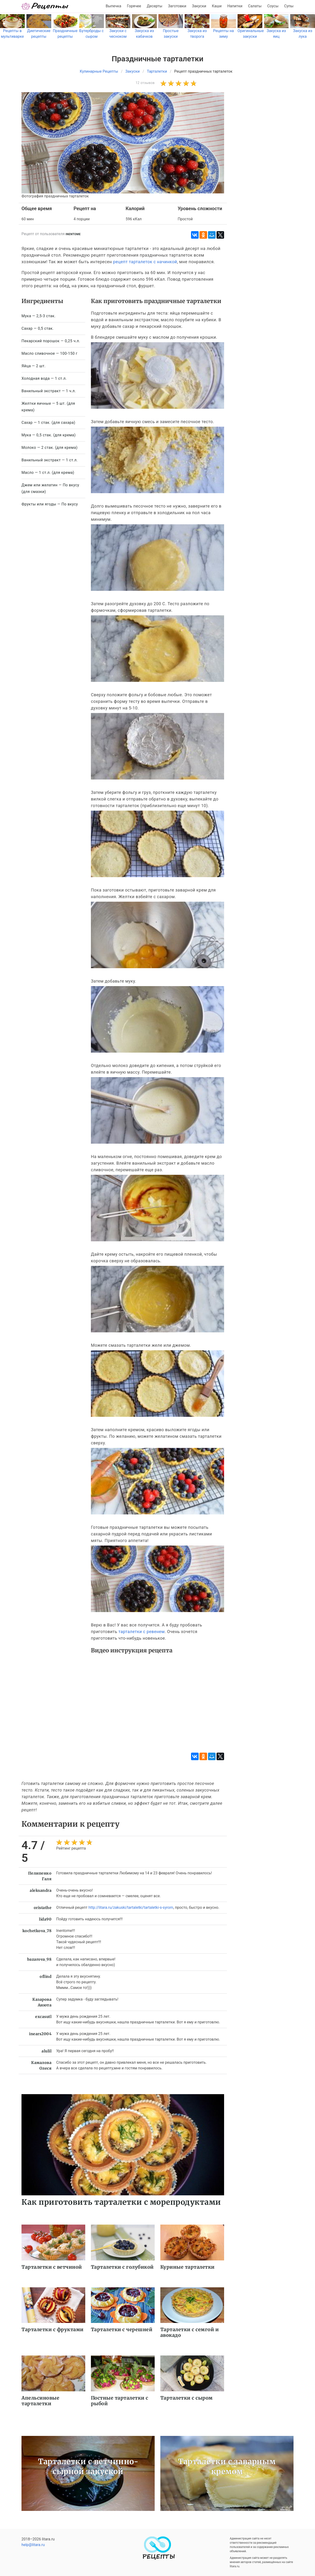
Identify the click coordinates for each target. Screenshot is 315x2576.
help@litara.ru (33, 2545)
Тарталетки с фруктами (52, 2329)
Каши (216, 6)
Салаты (255, 6)
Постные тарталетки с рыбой (119, 2400)
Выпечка (113, 6)
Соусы (273, 6)
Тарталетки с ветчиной (51, 2267)
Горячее (134, 6)
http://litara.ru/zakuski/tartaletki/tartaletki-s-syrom (130, 1907)
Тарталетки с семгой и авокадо (189, 2332)
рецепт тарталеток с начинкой (145, 261)
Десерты (154, 6)
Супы (289, 6)
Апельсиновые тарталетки (40, 2400)
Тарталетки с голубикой (122, 2267)
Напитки (234, 6)
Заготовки (177, 6)
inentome (73, 234)
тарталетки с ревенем (141, 1631)
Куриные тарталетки (187, 2267)
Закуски (199, 6)
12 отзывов (145, 83)
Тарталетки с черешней (122, 2329)
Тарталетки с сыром (186, 2398)
